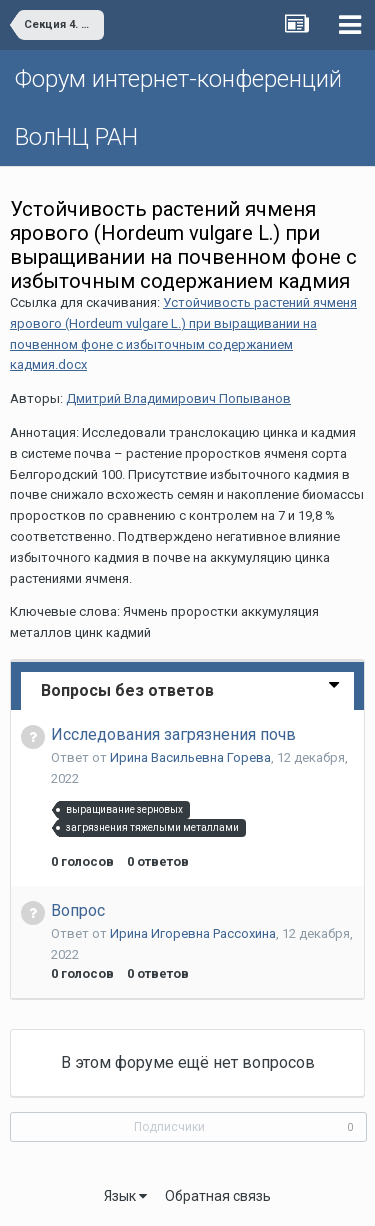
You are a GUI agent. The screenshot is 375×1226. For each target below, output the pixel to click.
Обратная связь (218, 1196)
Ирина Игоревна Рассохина (193, 933)
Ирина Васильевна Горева (190, 757)
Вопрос (78, 910)
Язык (125, 1196)
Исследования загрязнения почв (173, 734)
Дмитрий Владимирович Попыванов (178, 398)
